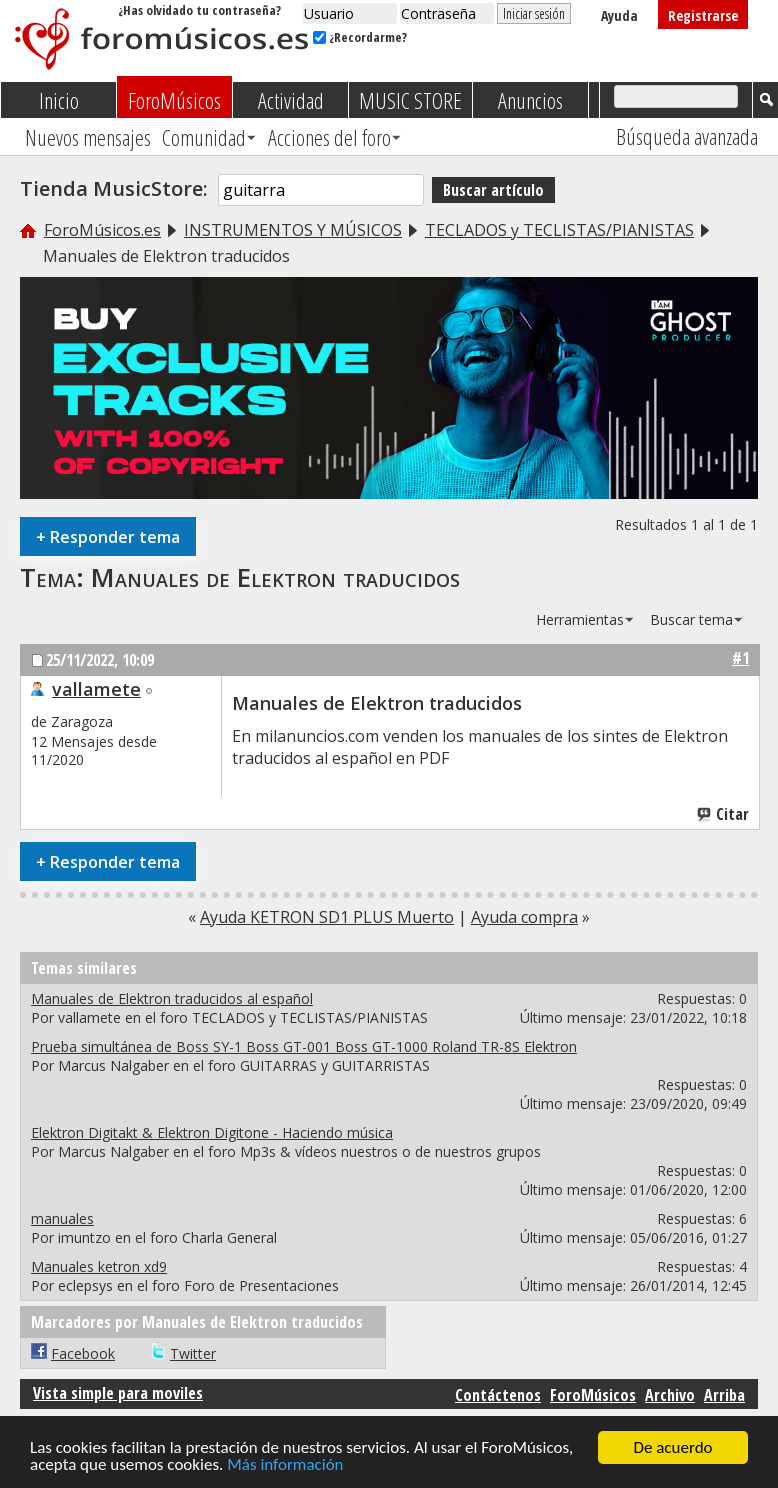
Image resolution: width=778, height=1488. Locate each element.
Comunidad (204, 137)
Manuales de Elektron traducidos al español (172, 998)
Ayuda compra (524, 917)
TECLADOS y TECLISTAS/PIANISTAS (559, 230)
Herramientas (580, 619)
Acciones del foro (329, 137)
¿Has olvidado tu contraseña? (199, 10)
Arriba (724, 1395)
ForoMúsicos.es (102, 230)
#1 (740, 658)
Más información (285, 1465)
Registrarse (703, 15)
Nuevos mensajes (88, 137)
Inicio (59, 100)
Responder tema (108, 536)
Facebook (83, 1353)
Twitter (193, 1353)
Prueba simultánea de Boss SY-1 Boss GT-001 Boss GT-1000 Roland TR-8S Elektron (304, 1046)
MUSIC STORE (410, 100)
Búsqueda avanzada (687, 136)
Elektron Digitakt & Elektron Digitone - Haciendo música (212, 1132)
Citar (724, 814)
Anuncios (530, 100)
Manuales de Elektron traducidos (275, 577)
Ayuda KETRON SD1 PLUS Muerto (327, 917)
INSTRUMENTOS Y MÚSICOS (293, 230)
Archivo (670, 1395)
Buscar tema (691, 619)
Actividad (291, 100)
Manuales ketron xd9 (99, 1266)
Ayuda (619, 15)
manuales (62, 1218)
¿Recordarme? (360, 37)
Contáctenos (498, 1395)
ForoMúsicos (174, 100)
